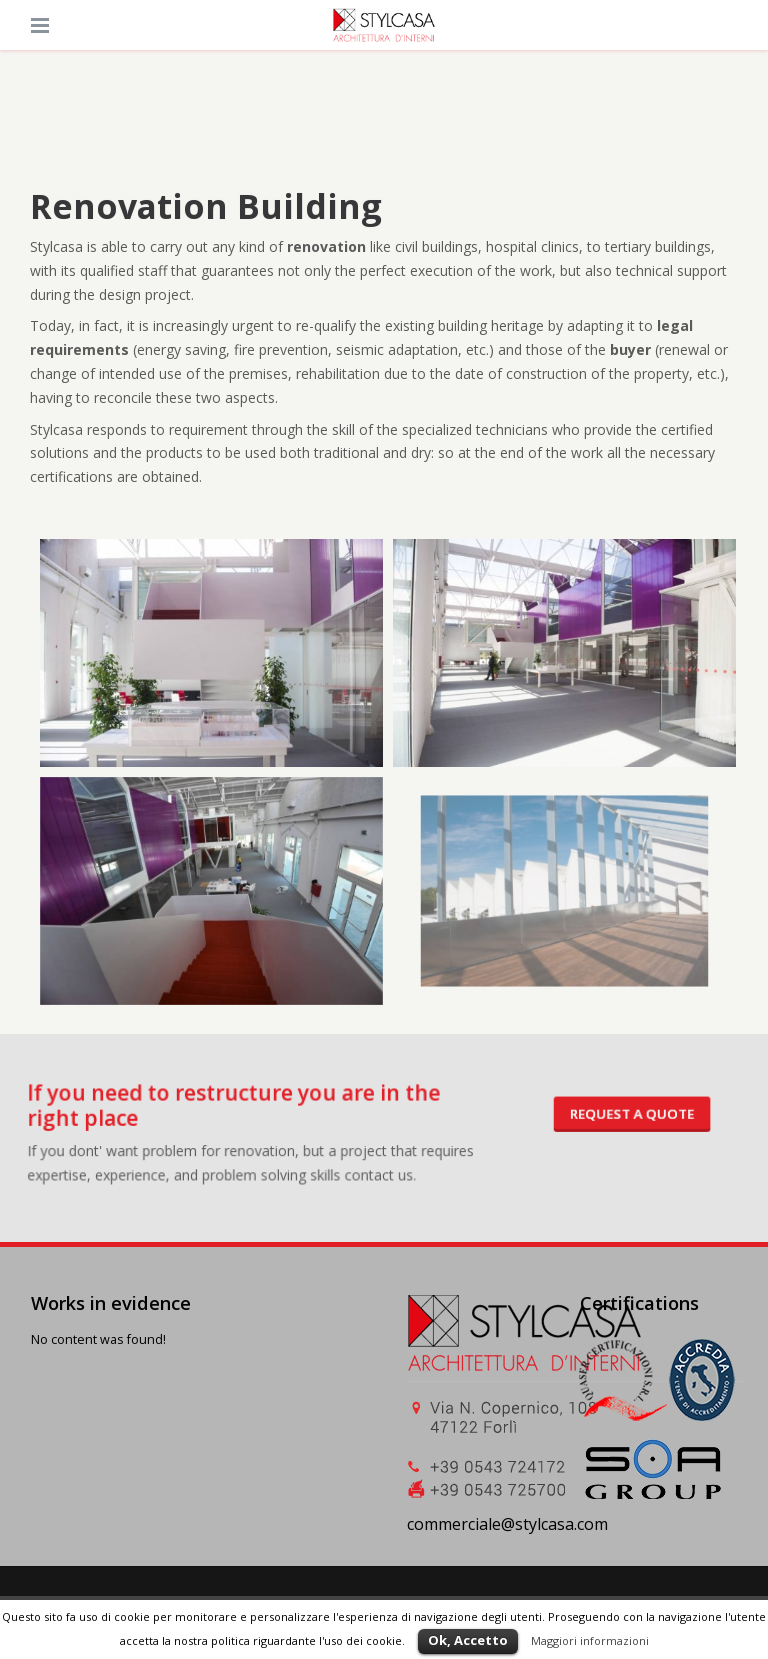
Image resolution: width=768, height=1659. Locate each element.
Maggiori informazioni (590, 1640)
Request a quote (601, 1117)
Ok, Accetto (468, 1640)
